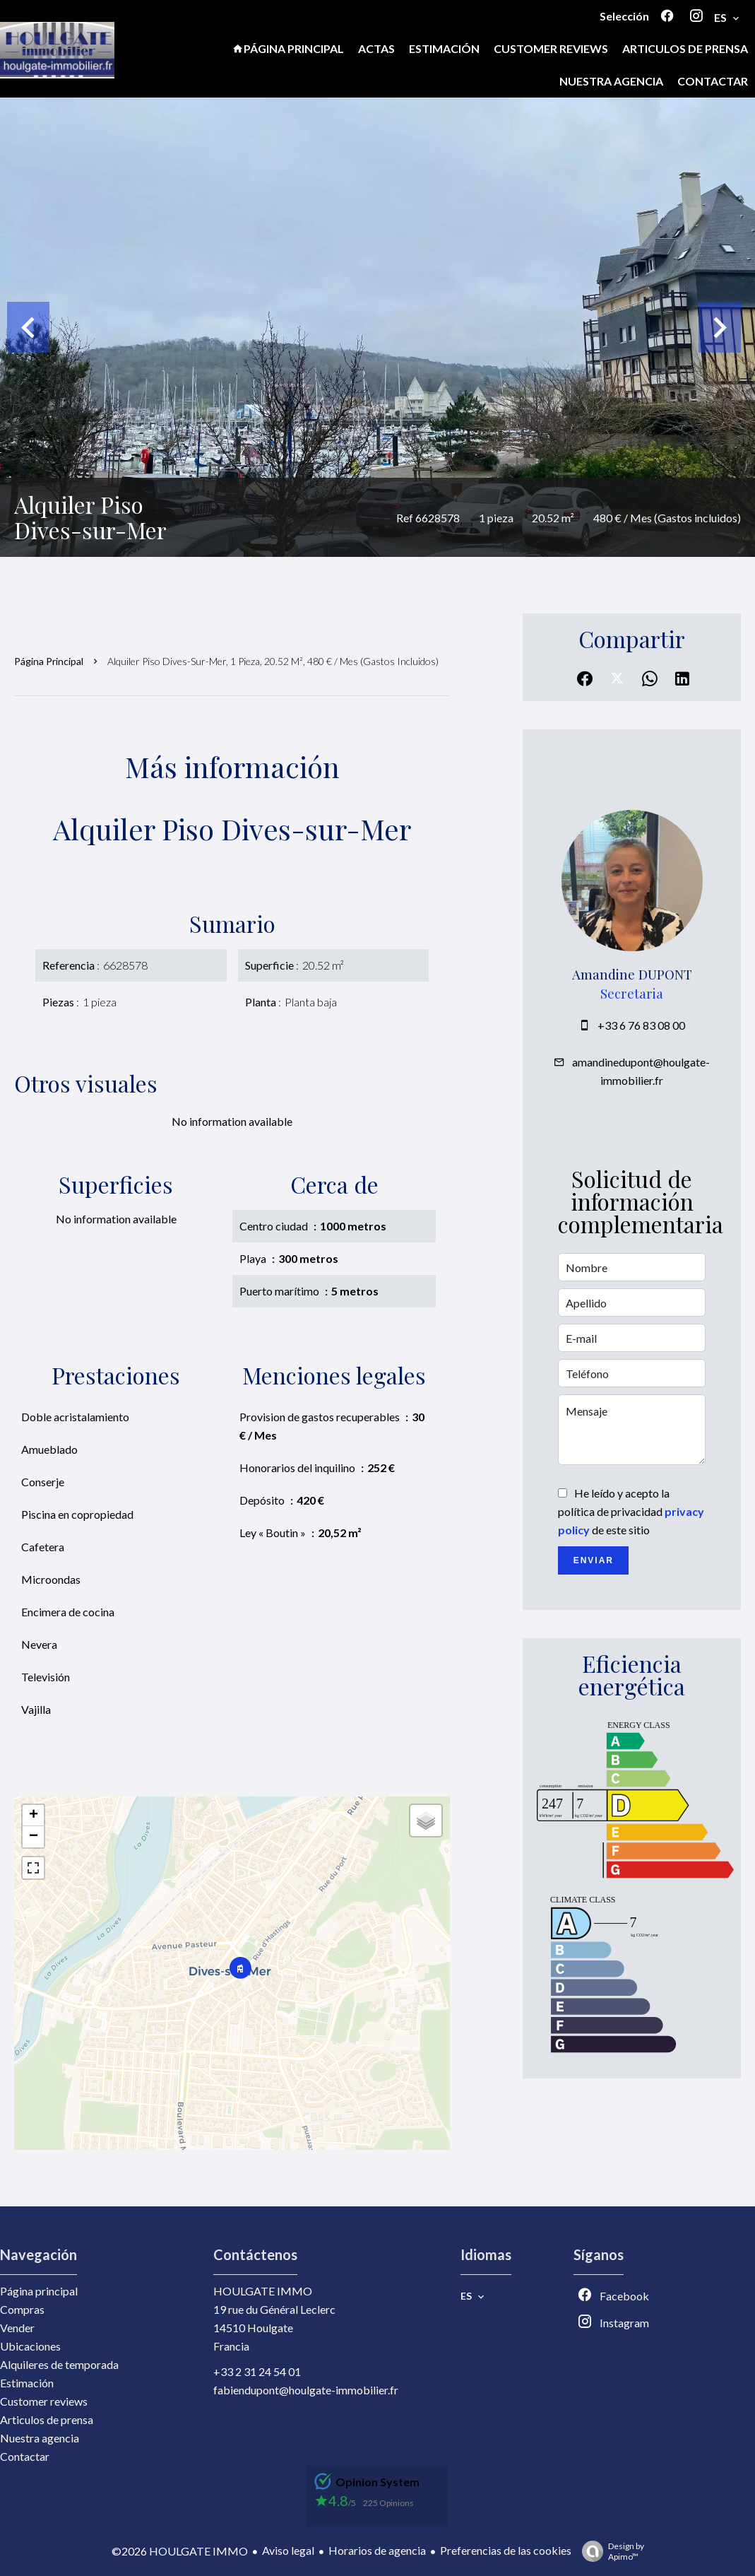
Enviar (593, 1560)
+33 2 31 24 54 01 (257, 2371)
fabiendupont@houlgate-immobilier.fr (305, 2389)
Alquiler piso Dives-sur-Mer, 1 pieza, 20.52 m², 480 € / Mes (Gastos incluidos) (273, 661)
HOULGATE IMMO (262, 2291)
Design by (609, 2551)
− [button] (33, 1836)
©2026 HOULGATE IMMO (180, 2551)
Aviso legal (288, 2550)
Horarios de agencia (377, 2550)
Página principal (48, 661)
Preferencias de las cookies (505, 2550)
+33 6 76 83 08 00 (641, 1025)
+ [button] (33, 1815)
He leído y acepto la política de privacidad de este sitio (631, 1511)
